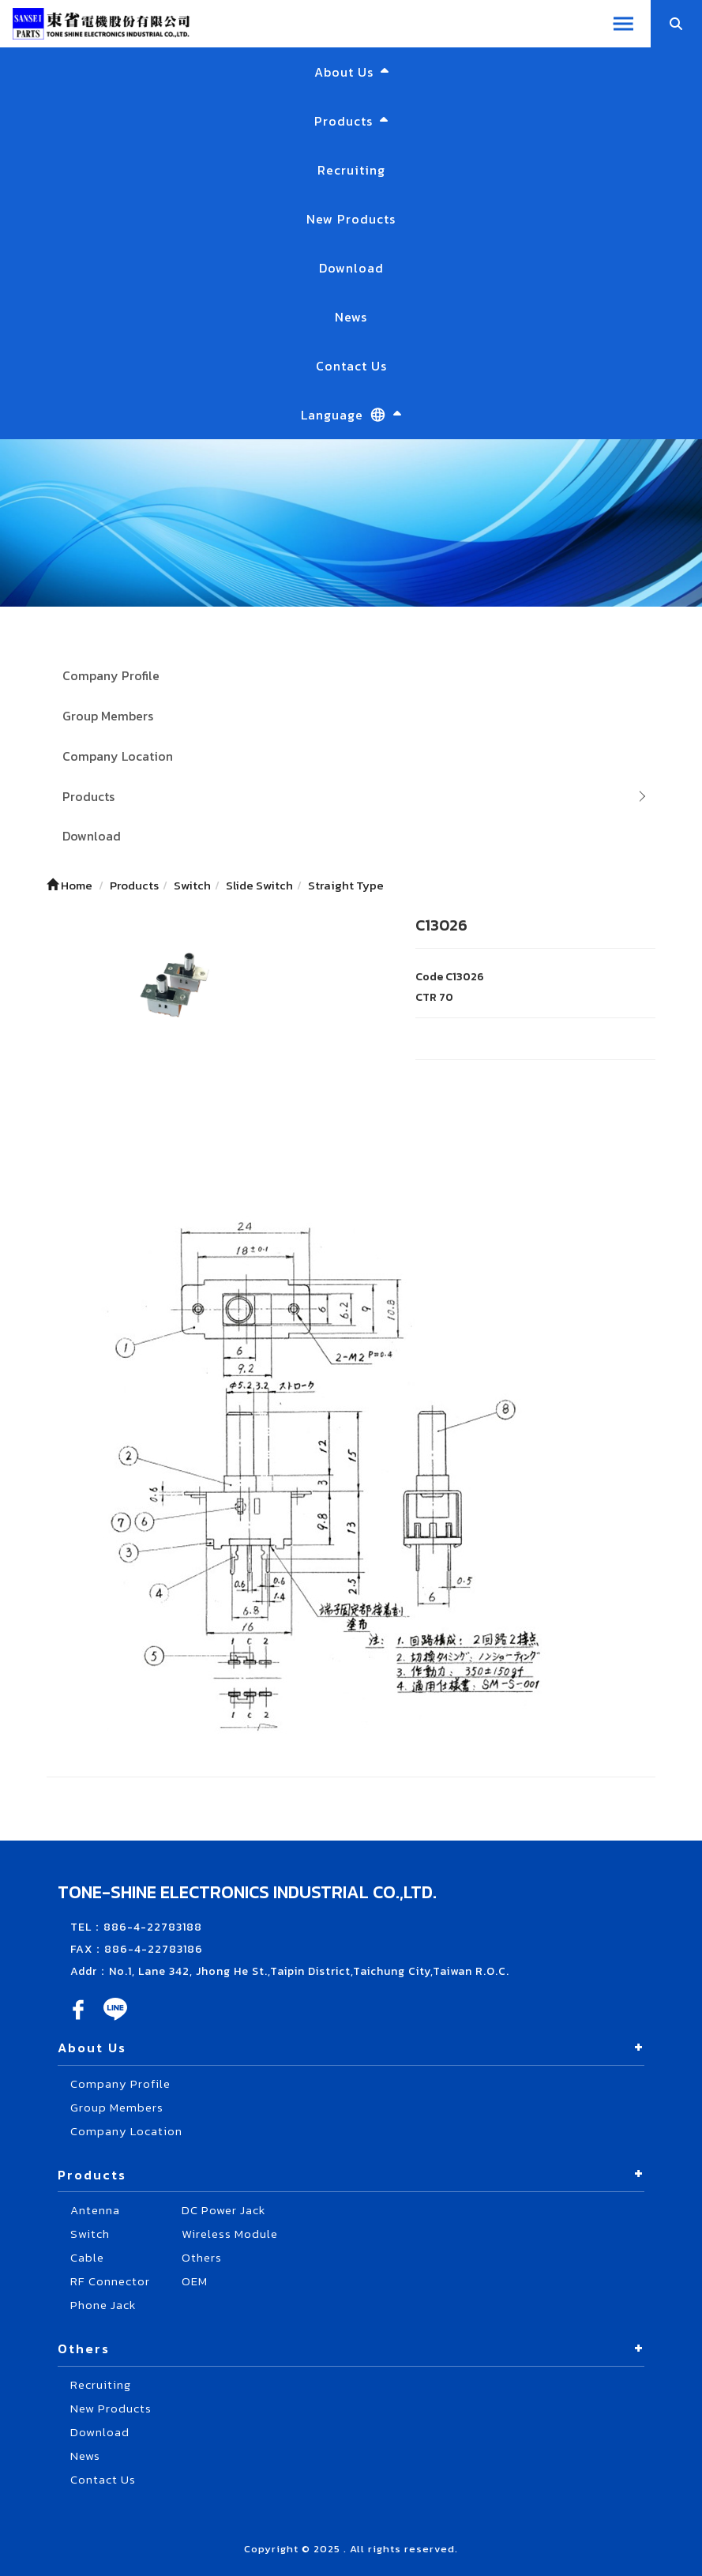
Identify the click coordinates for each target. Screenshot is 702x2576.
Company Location (117, 755)
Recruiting (351, 169)
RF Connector (110, 2281)
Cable (87, 2257)
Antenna (95, 2210)
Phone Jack (103, 2305)
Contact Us (351, 365)
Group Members (107, 715)
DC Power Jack (223, 2210)
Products (88, 796)
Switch (90, 2233)
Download (351, 267)
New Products (351, 218)
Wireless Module (230, 2233)
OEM (195, 2281)
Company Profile (111, 675)
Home (69, 885)
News (351, 316)
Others (202, 2257)
